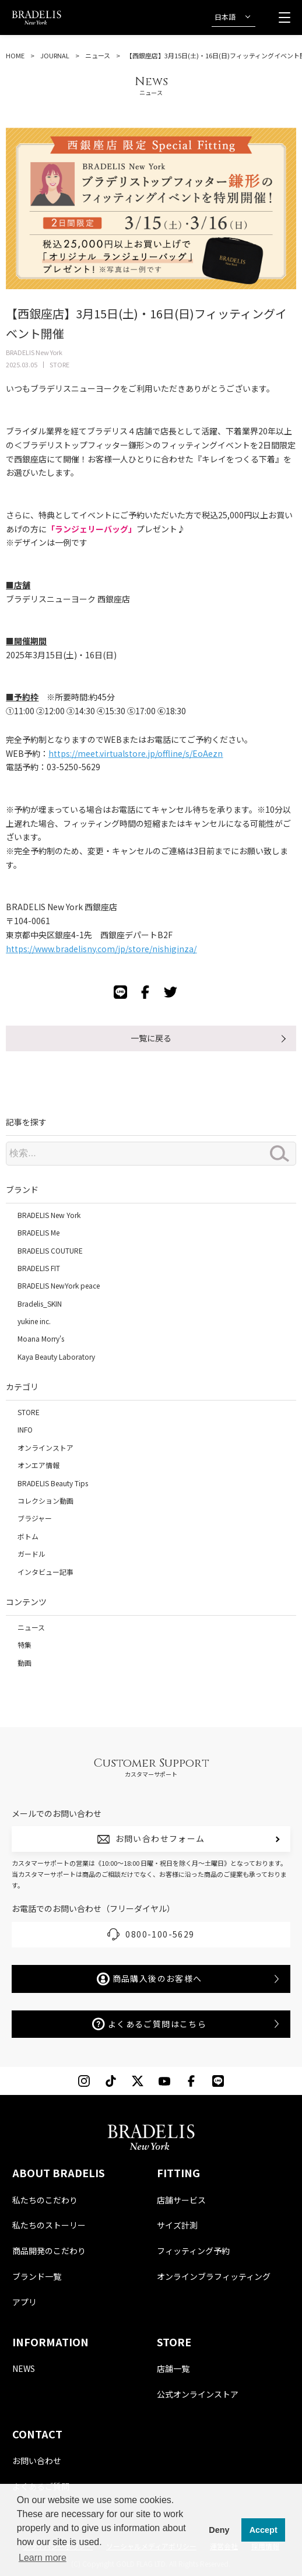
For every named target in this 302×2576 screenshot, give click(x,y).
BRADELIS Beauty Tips (52, 1483)
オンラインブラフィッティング (214, 2276)
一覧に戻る (151, 1038)
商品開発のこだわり (49, 2250)
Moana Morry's (40, 1338)
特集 (24, 1645)
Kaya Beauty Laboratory (56, 1356)
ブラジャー (34, 1518)
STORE (28, 1412)
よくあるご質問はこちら (149, 2023)
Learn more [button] (42, 2558)
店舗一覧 (173, 2368)
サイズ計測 (177, 2225)
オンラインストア (45, 1447)
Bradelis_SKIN (39, 1303)
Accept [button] (264, 2530)
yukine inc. (34, 1321)
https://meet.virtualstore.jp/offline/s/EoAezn (135, 753)
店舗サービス (181, 2200)
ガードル (31, 1554)
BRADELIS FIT (38, 1268)
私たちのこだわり (45, 2200)
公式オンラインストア (197, 2394)
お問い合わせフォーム (160, 1838)
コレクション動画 (45, 1500)
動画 (24, 1663)
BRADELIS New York (48, 1215)
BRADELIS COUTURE (50, 1250)
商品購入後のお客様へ (149, 1979)
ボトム (27, 1536)
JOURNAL (54, 55)
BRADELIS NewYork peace (58, 1285)
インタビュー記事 (45, 1572)
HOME (15, 55)
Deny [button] (219, 2530)
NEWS (23, 2368)
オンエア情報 (38, 1465)
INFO (25, 1429)
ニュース (97, 55)
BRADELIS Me (38, 1232)
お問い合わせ (36, 2460)
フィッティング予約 (193, 2250)
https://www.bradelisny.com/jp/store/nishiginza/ (101, 948)
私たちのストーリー (49, 2225)
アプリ (24, 2302)
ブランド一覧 (36, 2276)
